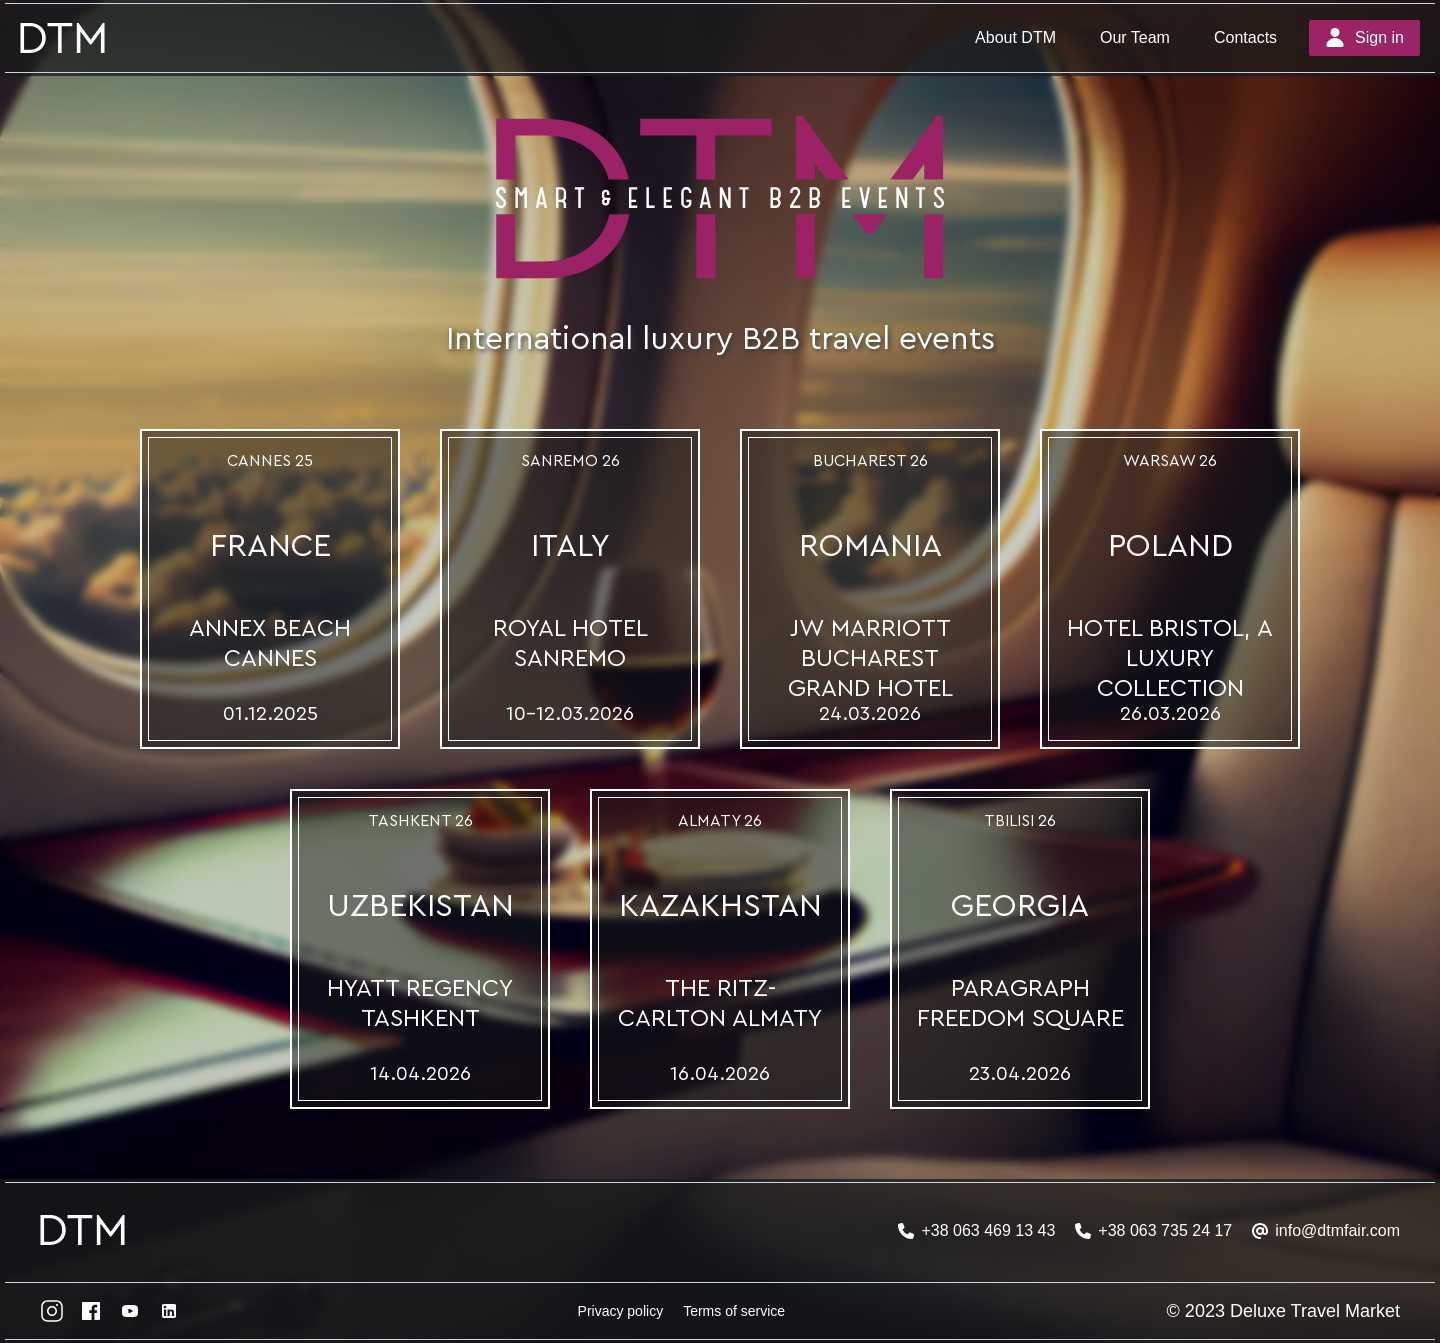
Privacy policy (621, 1311)
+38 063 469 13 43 (988, 1230)
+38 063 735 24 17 (1165, 1230)
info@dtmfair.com (1337, 1230)
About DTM (1015, 37)
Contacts (1245, 37)
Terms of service (734, 1311)
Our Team (1135, 37)
